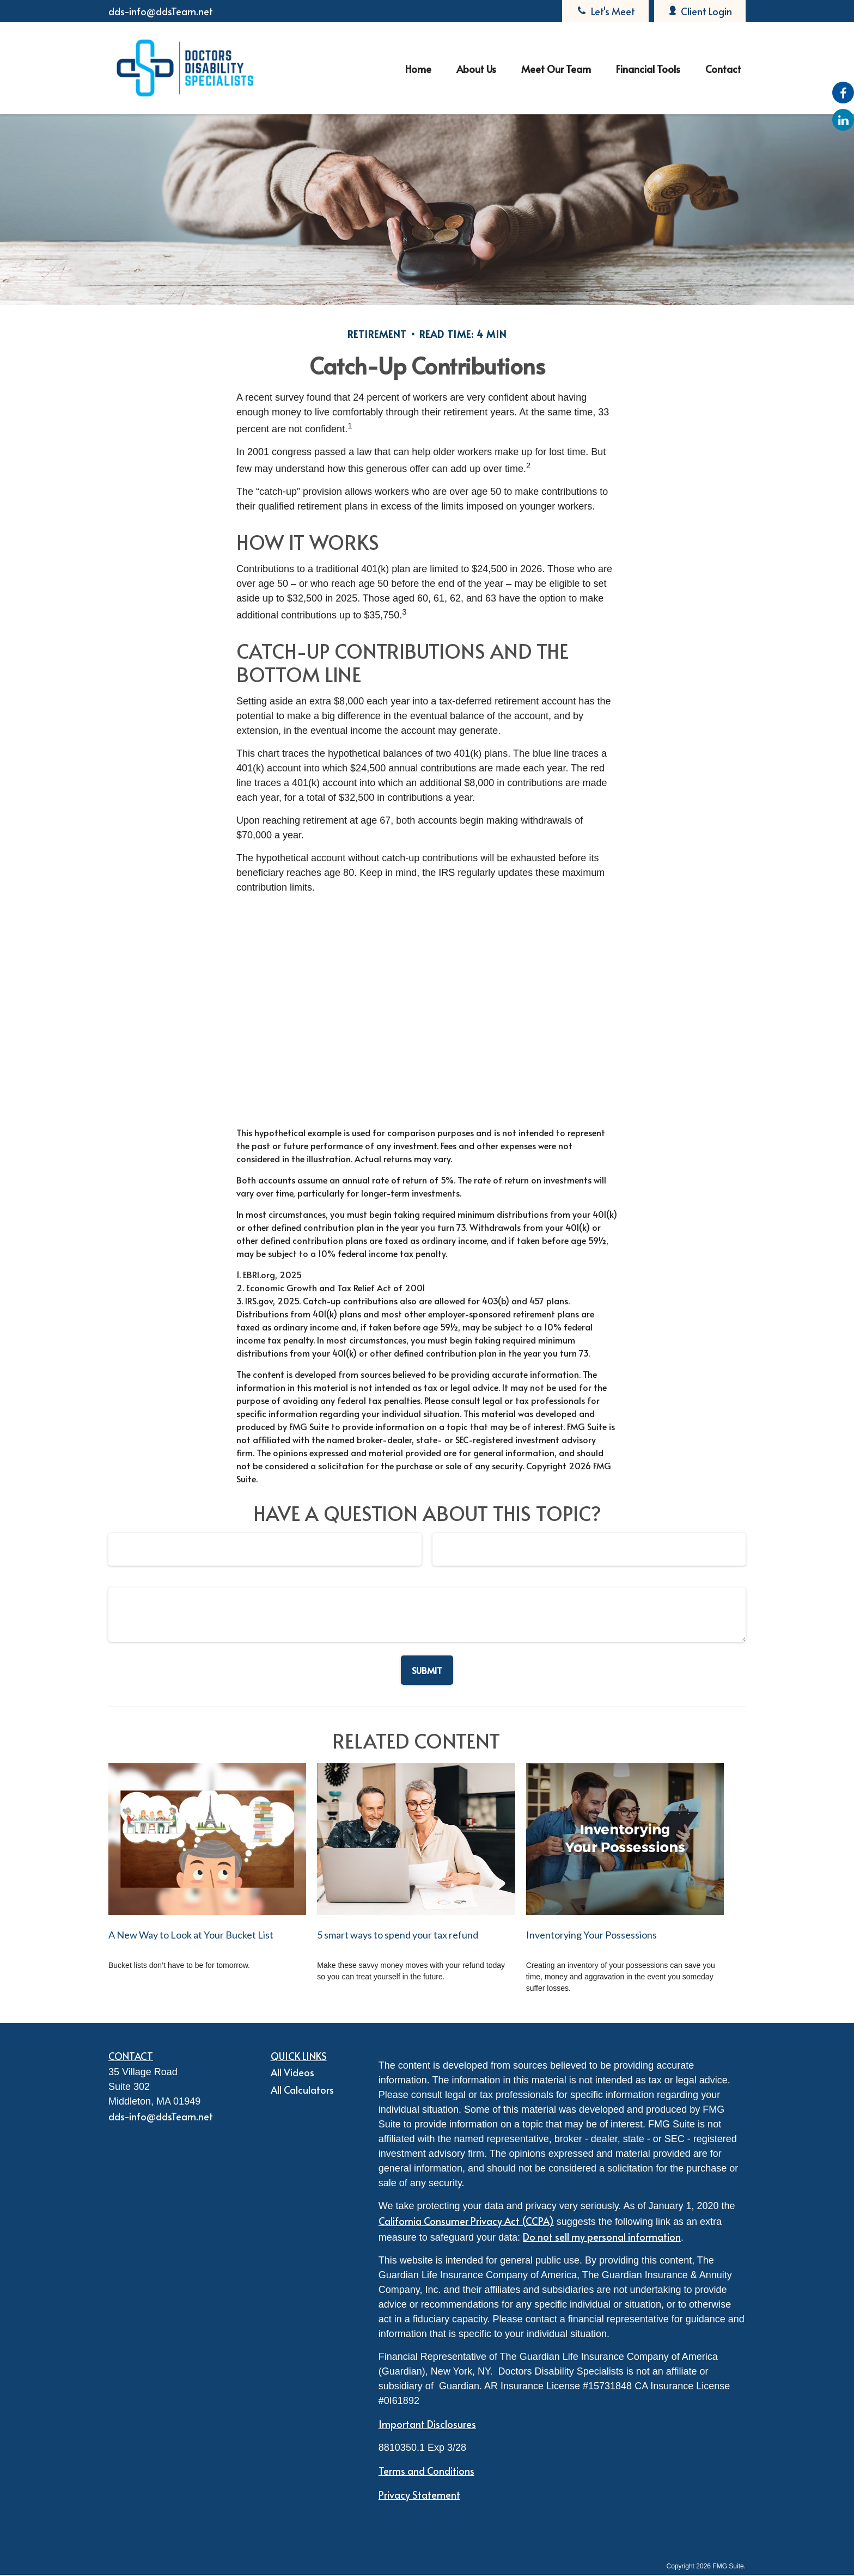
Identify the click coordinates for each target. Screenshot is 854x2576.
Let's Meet (605, 11)
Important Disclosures (427, 2424)
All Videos (292, 2072)
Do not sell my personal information (602, 2236)
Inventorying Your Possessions (591, 1935)
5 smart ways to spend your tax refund (397, 1935)
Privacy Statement (419, 2494)
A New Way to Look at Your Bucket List (190, 1935)
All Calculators (302, 2089)
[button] (418, 68)
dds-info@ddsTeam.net (160, 11)
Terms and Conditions (426, 2470)
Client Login (700, 11)
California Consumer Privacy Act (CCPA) (466, 2221)
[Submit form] (427, 1670)
